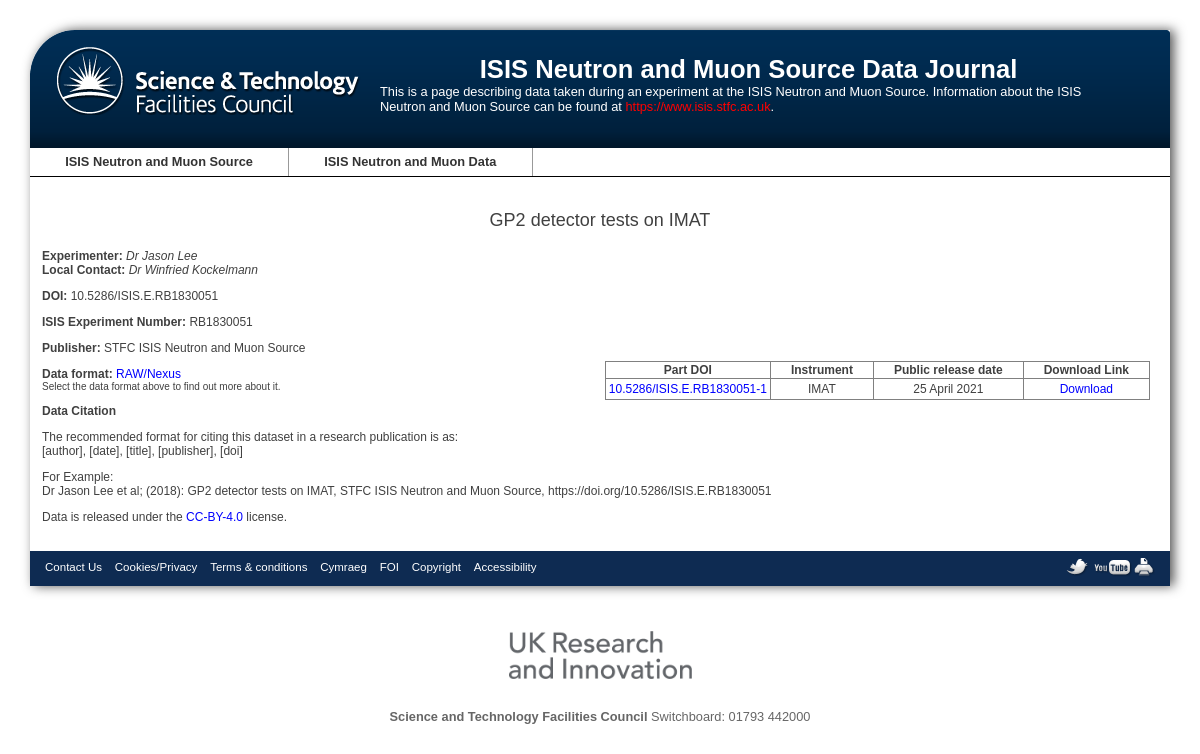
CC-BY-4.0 (214, 517)
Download (1086, 389)
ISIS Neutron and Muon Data (410, 161)
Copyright (436, 567)
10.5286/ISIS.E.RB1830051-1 (688, 389)
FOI (389, 567)
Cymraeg (343, 567)
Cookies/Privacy (156, 567)
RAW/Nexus (148, 374)
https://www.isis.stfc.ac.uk (697, 106)
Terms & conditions (258, 567)
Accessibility (505, 567)
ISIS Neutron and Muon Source (159, 161)
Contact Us (73, 567)
